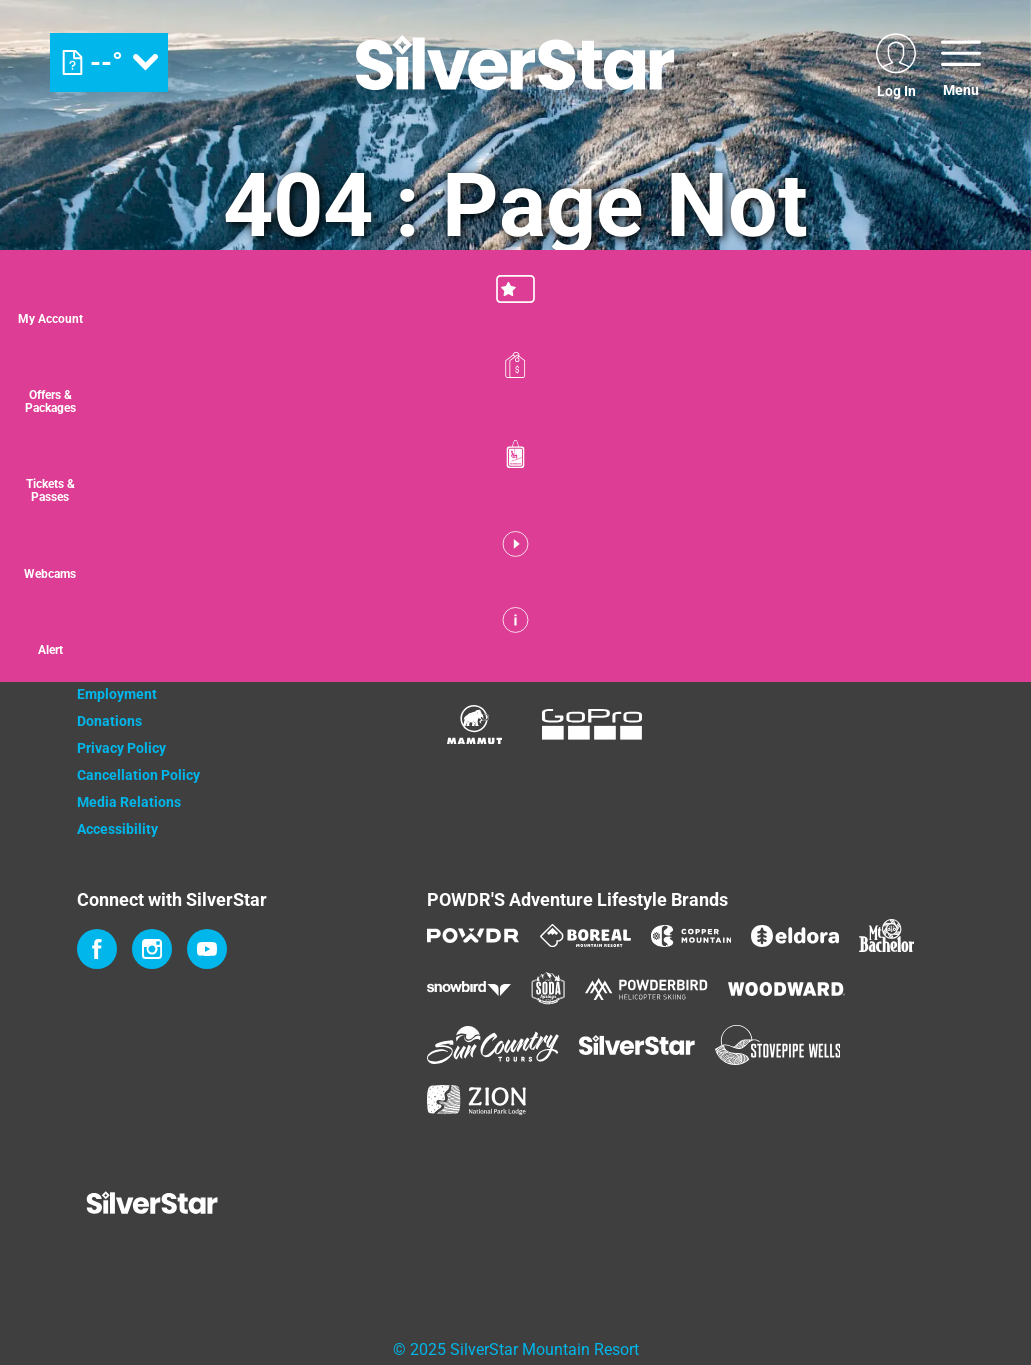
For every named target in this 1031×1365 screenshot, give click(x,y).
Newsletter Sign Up (138, 667)
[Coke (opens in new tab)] (497, 643)
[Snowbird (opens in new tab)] (469, 988)
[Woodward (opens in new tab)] (786, 989)
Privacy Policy (121, 748)
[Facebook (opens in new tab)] (97, 949)
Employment (117, 694)
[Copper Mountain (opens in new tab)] (691, 936)
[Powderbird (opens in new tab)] (646, 989)
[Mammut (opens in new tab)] (474, 724)
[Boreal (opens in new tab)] (585, 935)
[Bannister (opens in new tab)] (732, 643)
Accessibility (117, 829)
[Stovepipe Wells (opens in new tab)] (778, 1045)
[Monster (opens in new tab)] (614, 643)
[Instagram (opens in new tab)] (152, 949)
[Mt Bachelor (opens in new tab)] (886, 935)
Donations (109, 721)
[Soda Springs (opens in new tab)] (548, 988)
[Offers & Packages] (981, 393)
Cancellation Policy (138, 775)
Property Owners (130, 640)
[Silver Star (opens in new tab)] (637, 1045)
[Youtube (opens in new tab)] (207, 949)
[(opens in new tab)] (896, 62)
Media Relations (129, 802)
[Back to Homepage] (227, 1205)
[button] (981, 304)
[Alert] (981, 663)
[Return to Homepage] (515, 62)
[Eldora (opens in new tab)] (795, 936)
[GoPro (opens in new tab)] (592, 724)
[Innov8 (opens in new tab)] (872, 643)
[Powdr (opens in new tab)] (473, 935)
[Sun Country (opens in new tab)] (493, 1045)
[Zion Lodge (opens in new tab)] (476, 1100)
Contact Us (111, 613)
